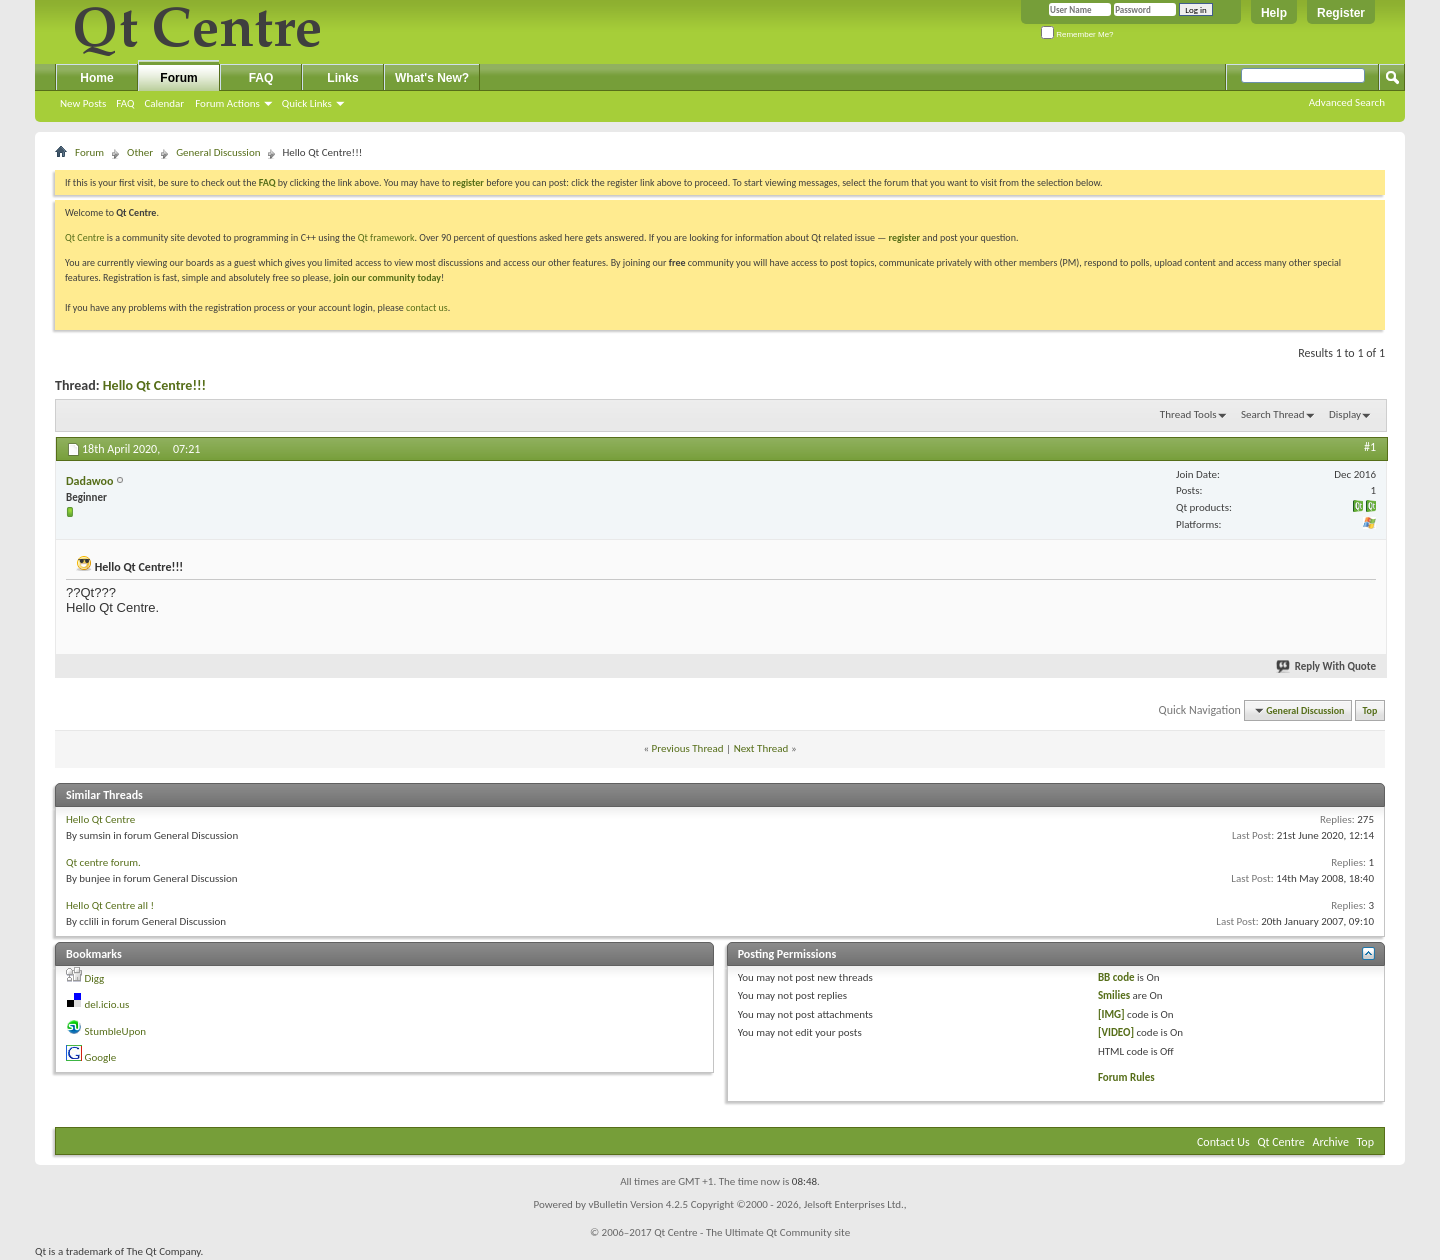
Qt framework (386, 237)
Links (342, 78)
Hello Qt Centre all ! (110, 905)
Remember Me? (1077, 34)
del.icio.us (107, 1004)
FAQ (125, 103)
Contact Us (1223, 1142)
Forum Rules (1126, 1077)
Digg (95, 978)
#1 (1370, 447)
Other (140, 152)
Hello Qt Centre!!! (154, 385)
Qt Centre (85, 237)
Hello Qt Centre (100, 819)
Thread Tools (1188, 414)
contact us (427, 307)
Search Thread (1273, 414)
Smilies (1114, 995)
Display (1345, 414)
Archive (1331, 1142)
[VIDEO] (1116, 1032)
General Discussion (218, 152)
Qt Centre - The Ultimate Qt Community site (752, 1232)
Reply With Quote (1327, 666)
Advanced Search (1347, 102)
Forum (178, 78)
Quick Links (307, 103)
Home (96, 78)
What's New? (432, 78)
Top (1370, 710)
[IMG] (1111, 1014)
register (904, 237)
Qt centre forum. (103, 862)
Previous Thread (688, 748)
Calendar (164, 103)
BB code (1116, 977)
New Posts (83, 103)
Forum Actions (227, 103)
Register (1341, 13)
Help (1274, 13)
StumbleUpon (116, 1031)
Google (101, 1057)
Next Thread (761, 748)
